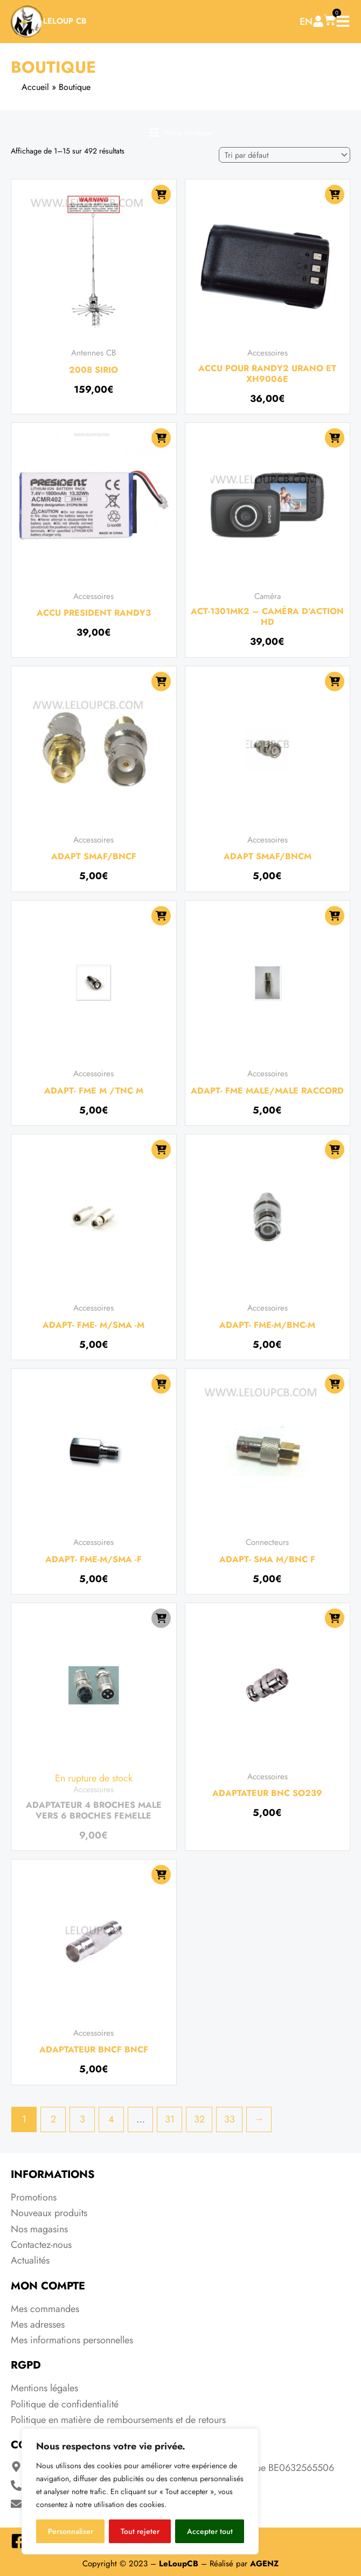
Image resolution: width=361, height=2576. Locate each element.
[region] (140, 2491)
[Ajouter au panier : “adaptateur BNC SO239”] (334, 1618)
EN (306, 21)
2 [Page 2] (53, 2119)
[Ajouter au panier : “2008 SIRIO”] (161, 194)
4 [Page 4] (111, 2119)
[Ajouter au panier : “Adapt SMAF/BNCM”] (334, 681)
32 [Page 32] (199, 2119)
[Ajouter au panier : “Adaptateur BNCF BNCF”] (161, 1874)
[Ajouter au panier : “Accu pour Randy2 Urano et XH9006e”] (334, 194)
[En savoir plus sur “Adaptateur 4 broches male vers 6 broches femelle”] (161, 1618)
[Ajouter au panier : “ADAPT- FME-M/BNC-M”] (334, 1149)
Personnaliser (70, 2531)
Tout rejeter (140, 2531)
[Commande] (284, 155)
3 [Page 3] (82, 2119)
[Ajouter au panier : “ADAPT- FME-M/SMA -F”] (161, 1384)
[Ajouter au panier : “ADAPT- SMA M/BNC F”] (334, 1384)
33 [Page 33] (229, 2119)
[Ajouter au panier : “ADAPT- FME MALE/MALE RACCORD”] (334, 915)
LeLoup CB (64, 21)
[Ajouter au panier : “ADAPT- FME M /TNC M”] (161, 915)
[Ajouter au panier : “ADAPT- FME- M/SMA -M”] (161, 1149)
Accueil (35, 87)
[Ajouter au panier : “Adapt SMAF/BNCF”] (161, 681)
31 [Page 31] (170, 2119)
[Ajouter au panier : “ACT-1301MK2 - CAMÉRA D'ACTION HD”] (334, 438)
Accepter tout (210, 2531)
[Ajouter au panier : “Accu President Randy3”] (161, 438)
